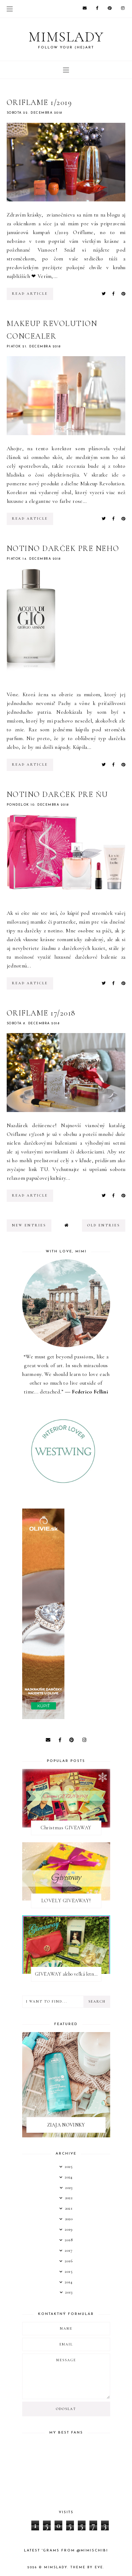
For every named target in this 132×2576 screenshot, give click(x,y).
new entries (29, 1225)
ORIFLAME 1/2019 (39, 102)
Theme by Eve (86, 2567)
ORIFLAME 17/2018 (41, 1013)
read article (30, 294)
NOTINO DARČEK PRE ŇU (57, 794)
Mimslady (66, 36)
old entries (103, 1225)
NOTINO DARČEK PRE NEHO (63, 548)
